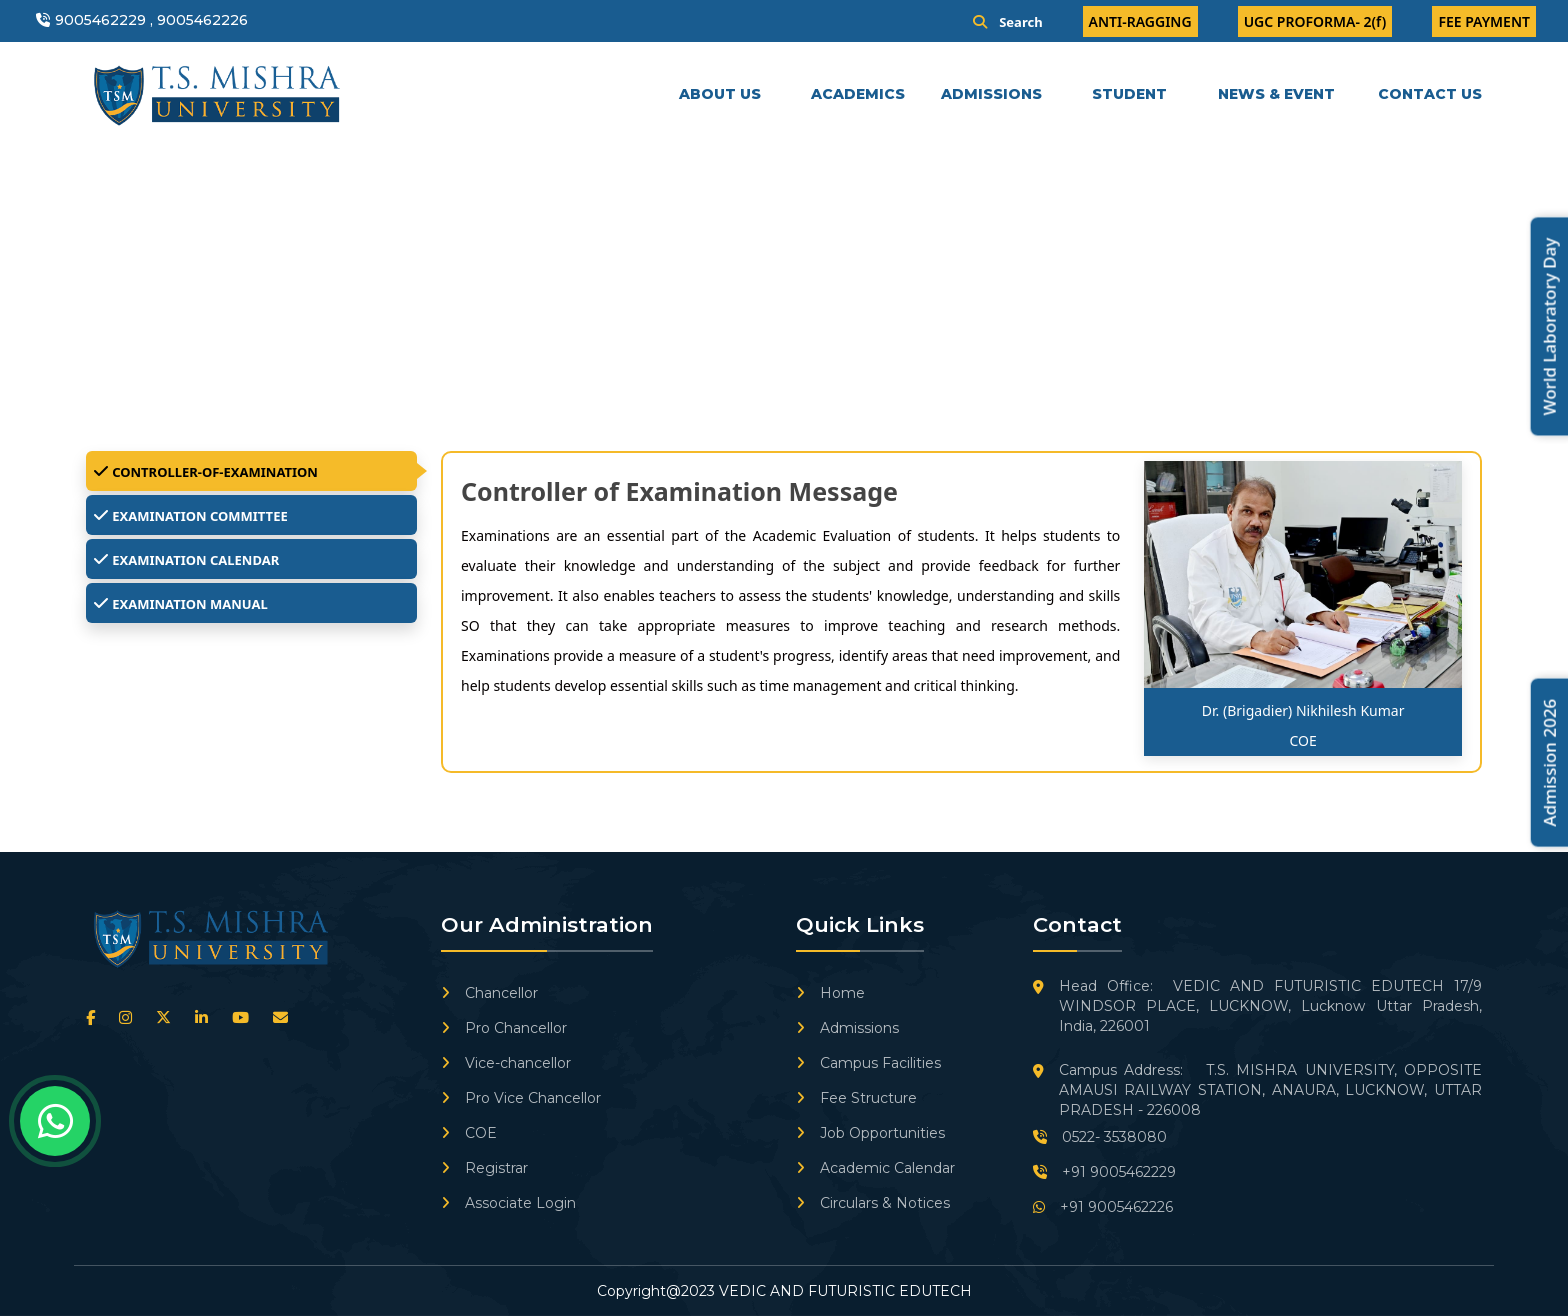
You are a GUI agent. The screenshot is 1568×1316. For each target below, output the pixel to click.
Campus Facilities (868, 1063)
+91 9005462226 (1103, 1207)
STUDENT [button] (1131, 94)
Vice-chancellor (506, 1063)
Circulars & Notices (873, 1203)
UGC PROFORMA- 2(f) (1315, 21)
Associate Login (508, 1203)
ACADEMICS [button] (860, 94)
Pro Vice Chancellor (521, 1098)
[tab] (251, 471)
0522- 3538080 (1100, 1137)
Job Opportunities (870, 1133)
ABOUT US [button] (722, 94)
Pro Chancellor (504, 1028)
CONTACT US (1430, 94)
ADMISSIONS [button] (993, 94)
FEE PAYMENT (1484, 21)
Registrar (484, 1168)
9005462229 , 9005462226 (151, 20)
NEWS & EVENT (1276, 94)
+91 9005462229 (1104, 1172)
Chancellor (489, 993)
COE (469, 1133)
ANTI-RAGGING (1140, 21)
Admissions (847, 1028)
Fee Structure (856, 1098)
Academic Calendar (875, 1168)
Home (830, 993)
